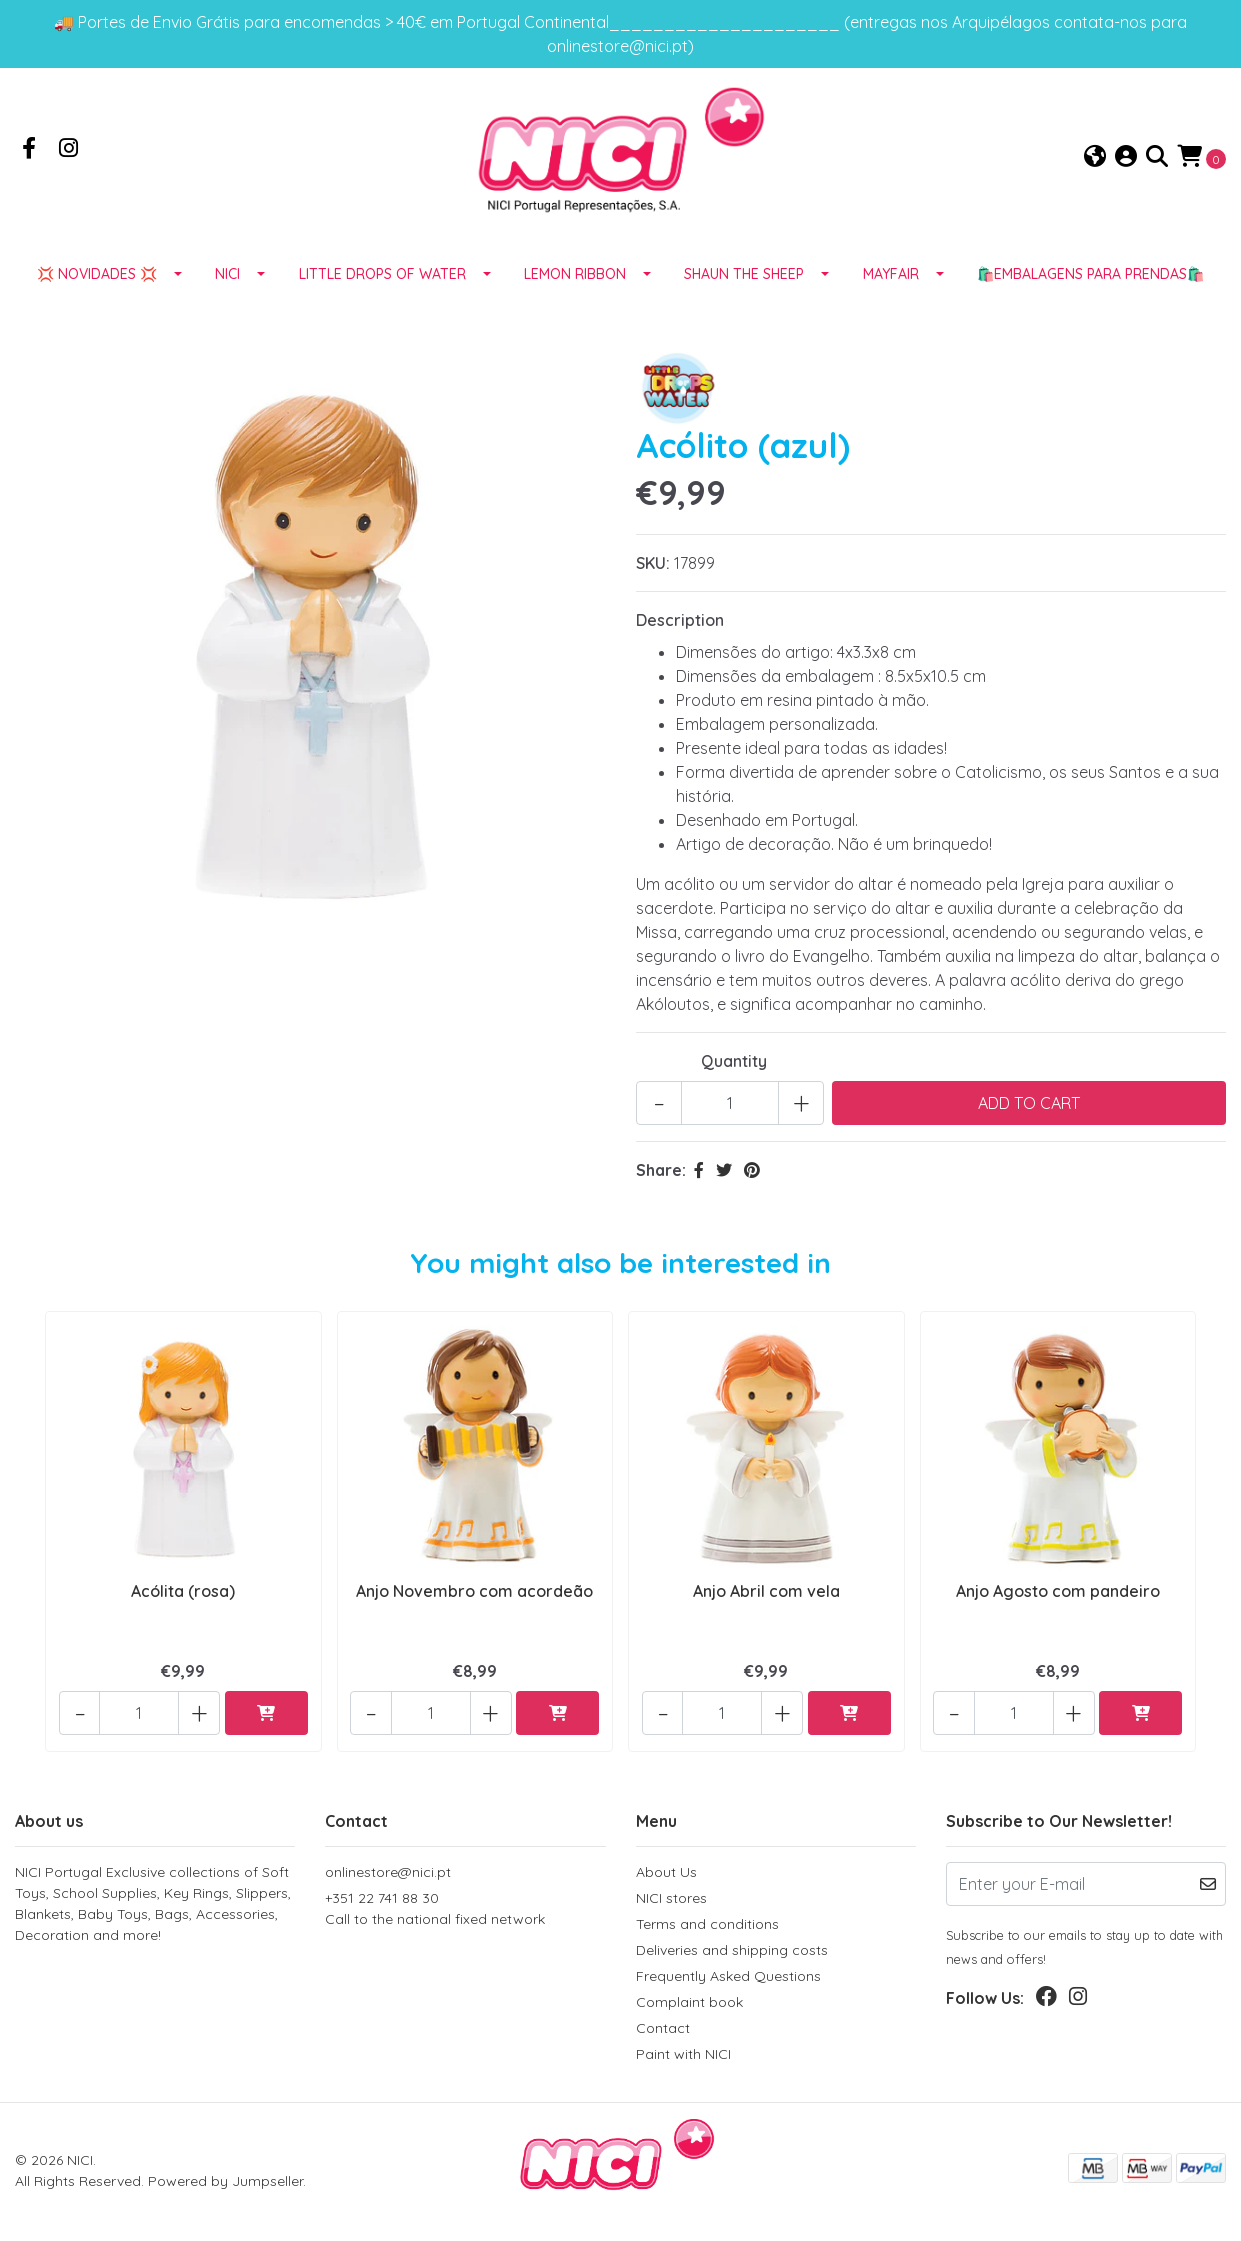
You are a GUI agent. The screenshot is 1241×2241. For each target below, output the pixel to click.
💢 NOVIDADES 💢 (97, 293)
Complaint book (689, 2005)
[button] (1095, 166)
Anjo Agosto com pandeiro (1058, 1607)
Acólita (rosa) (183, 1607)
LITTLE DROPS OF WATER (382, 293)
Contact (663, 2031)
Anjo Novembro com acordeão (474, 1607)
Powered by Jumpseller (225, 2184)
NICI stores (671, 1901)
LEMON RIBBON (575, 293)
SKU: (653, 582)
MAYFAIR (891, 293)
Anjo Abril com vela (766, 1607)
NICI (227, 293)
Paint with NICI (683, 2057)
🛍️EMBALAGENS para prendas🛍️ (1090, 293)
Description (680, 639)
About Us (666, 1875)
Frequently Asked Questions (728, 1979)
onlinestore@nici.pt (388, 1875)
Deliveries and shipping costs (732, 1953)
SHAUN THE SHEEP (744, 293)
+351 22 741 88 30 (465, 1912)
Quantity (734, 1080)
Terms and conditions (707, 1927)
